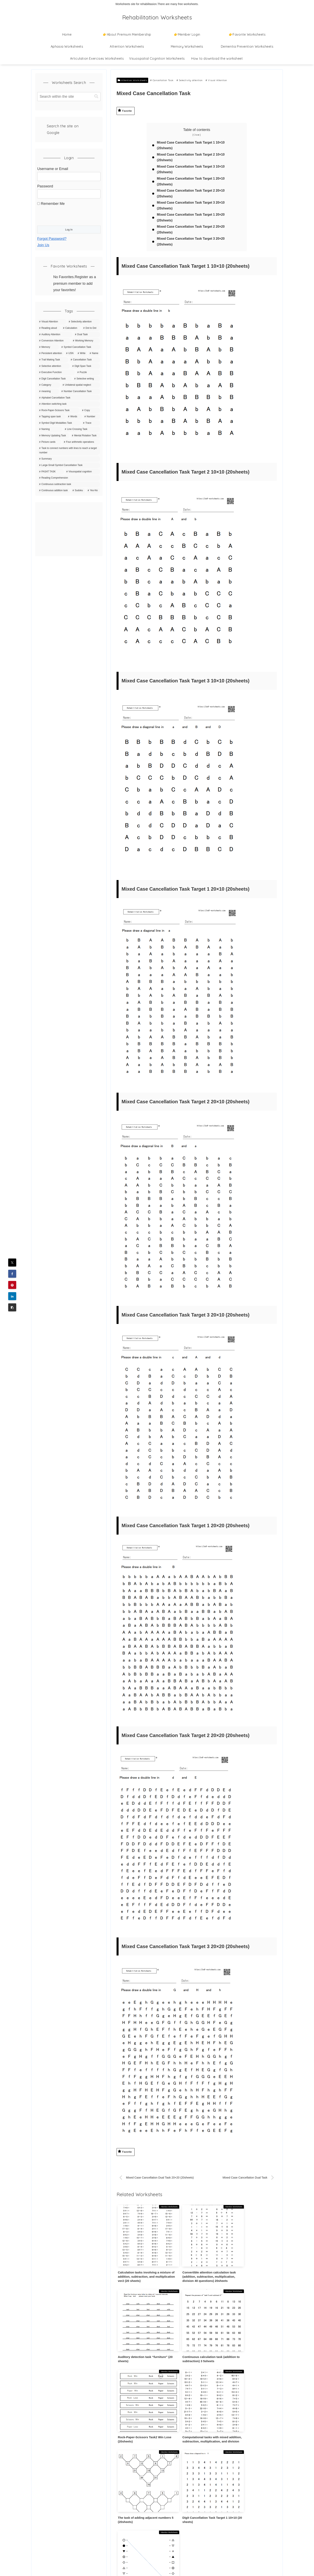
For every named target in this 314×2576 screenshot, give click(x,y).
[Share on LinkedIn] (12, 1296)
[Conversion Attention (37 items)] (54, 341)
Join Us (43, 245)
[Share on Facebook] (12, 1274)
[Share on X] (12, 1262)
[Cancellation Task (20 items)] (84, 360)
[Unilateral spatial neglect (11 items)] (80, 385)
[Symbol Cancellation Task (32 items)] (80, 347)
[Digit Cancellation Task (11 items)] (55, 379)
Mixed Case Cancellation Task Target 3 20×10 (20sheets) (191, 207)
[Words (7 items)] (74, 416)
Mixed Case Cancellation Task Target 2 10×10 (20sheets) (191, 158)
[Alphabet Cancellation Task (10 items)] (69, 398)
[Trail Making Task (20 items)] (53, 360)
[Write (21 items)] (81, 353)
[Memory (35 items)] (48, 347)
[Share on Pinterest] (12, 1285)
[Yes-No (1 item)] (93, 490)
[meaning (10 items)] (48, 391)
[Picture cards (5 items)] (49, 442)
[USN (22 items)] (70, 353)
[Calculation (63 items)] (71, 328)
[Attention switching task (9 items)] (69, 404)
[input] (69, 96)
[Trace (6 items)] (91, 423)
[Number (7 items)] (91, 416)
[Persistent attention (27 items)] (51, 353)
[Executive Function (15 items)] (56, 372)
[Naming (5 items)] (50, 429)
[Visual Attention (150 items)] (52, 322)
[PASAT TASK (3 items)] (51, 472)
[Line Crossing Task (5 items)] (81, 429)
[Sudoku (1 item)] (78, 490)
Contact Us (44, 2529)
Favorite (125, 110)
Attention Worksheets (132, 80)
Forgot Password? (51, 239)
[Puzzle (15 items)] (88, 372)
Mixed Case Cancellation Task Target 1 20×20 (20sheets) (191, 219)
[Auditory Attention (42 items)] (55, 334)
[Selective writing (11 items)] (86, 379)
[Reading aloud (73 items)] (49, 328)
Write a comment (196, 2451)
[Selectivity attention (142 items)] (83, 322)
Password (45, 186)
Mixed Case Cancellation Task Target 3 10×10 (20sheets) (191, 170)
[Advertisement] (69, 529)
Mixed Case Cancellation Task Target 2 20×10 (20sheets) (191, 194)
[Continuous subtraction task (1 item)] (69, 484)
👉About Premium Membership (60, 2487)
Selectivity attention (190, 80)
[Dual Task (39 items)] (86, 334)
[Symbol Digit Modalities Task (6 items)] (59, 423)
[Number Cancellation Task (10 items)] (80, 391)
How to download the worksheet (60, 2498)
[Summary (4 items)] (69, 459)
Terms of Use (45, 2519)
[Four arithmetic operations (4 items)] (81, 442)
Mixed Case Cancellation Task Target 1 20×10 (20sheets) (191, 182)
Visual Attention (216, 80)
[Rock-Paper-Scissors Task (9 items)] (59, 410)
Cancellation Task (162, 80)
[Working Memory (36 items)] (85, 341)
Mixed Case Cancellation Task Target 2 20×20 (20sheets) (191, 231)
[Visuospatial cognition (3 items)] (82, 472)
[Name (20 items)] (94, 353)
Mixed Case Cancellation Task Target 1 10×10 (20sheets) (191, 145)
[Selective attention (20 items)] (54, 366)
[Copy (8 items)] (90, 410)
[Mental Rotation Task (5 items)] (85, 436)
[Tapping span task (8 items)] (52, 416)
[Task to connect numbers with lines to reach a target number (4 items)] (69, 450)
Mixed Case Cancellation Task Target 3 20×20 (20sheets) (191, 244)
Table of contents (196, 130)
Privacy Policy (46, 2508)
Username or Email (52, 169)
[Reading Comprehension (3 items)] (69, 478)
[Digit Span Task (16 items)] (85, 366)
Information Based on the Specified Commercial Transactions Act (63, 2543)
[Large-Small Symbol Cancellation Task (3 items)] (69, 465)
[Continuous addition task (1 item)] (54, 490)
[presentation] (67, 215)
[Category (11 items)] (49, 385)
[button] (12, 1307)
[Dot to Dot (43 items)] (91, 328)
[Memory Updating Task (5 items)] (53, 436)
